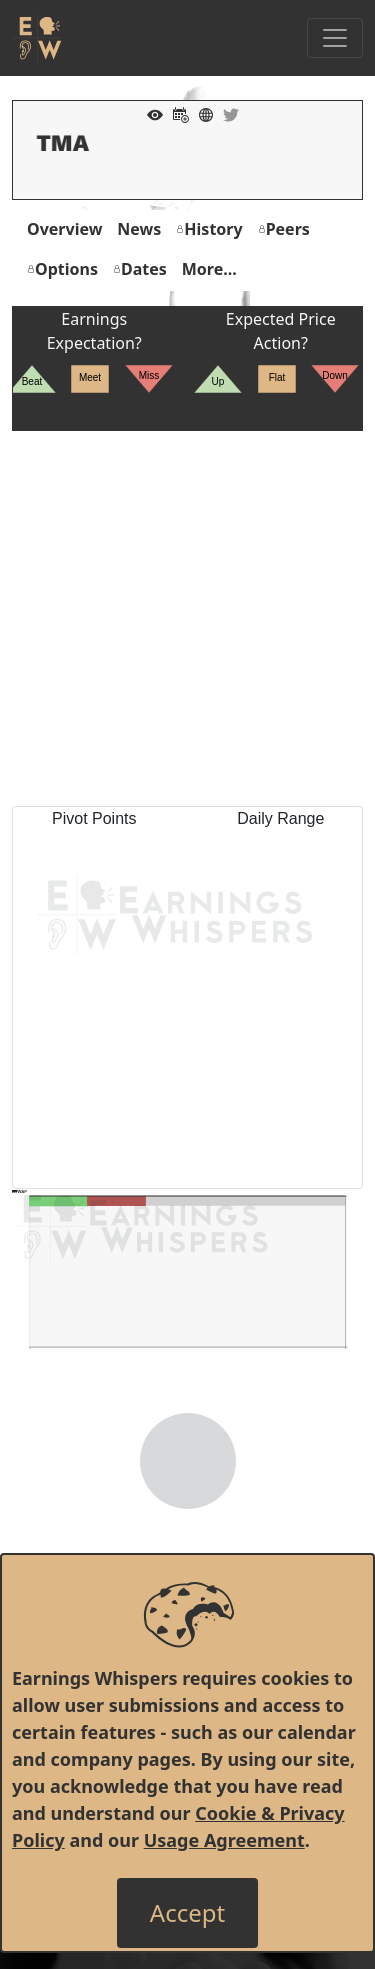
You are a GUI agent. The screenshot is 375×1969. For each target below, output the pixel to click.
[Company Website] (201, 113)
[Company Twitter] (226, 113)
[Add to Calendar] (176, 113)
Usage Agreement (224, 1840)
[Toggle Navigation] (335, 38)
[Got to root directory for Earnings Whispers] (37, 38)
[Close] (187, 1913)
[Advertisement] (187, 618)
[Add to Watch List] (150, 113)
